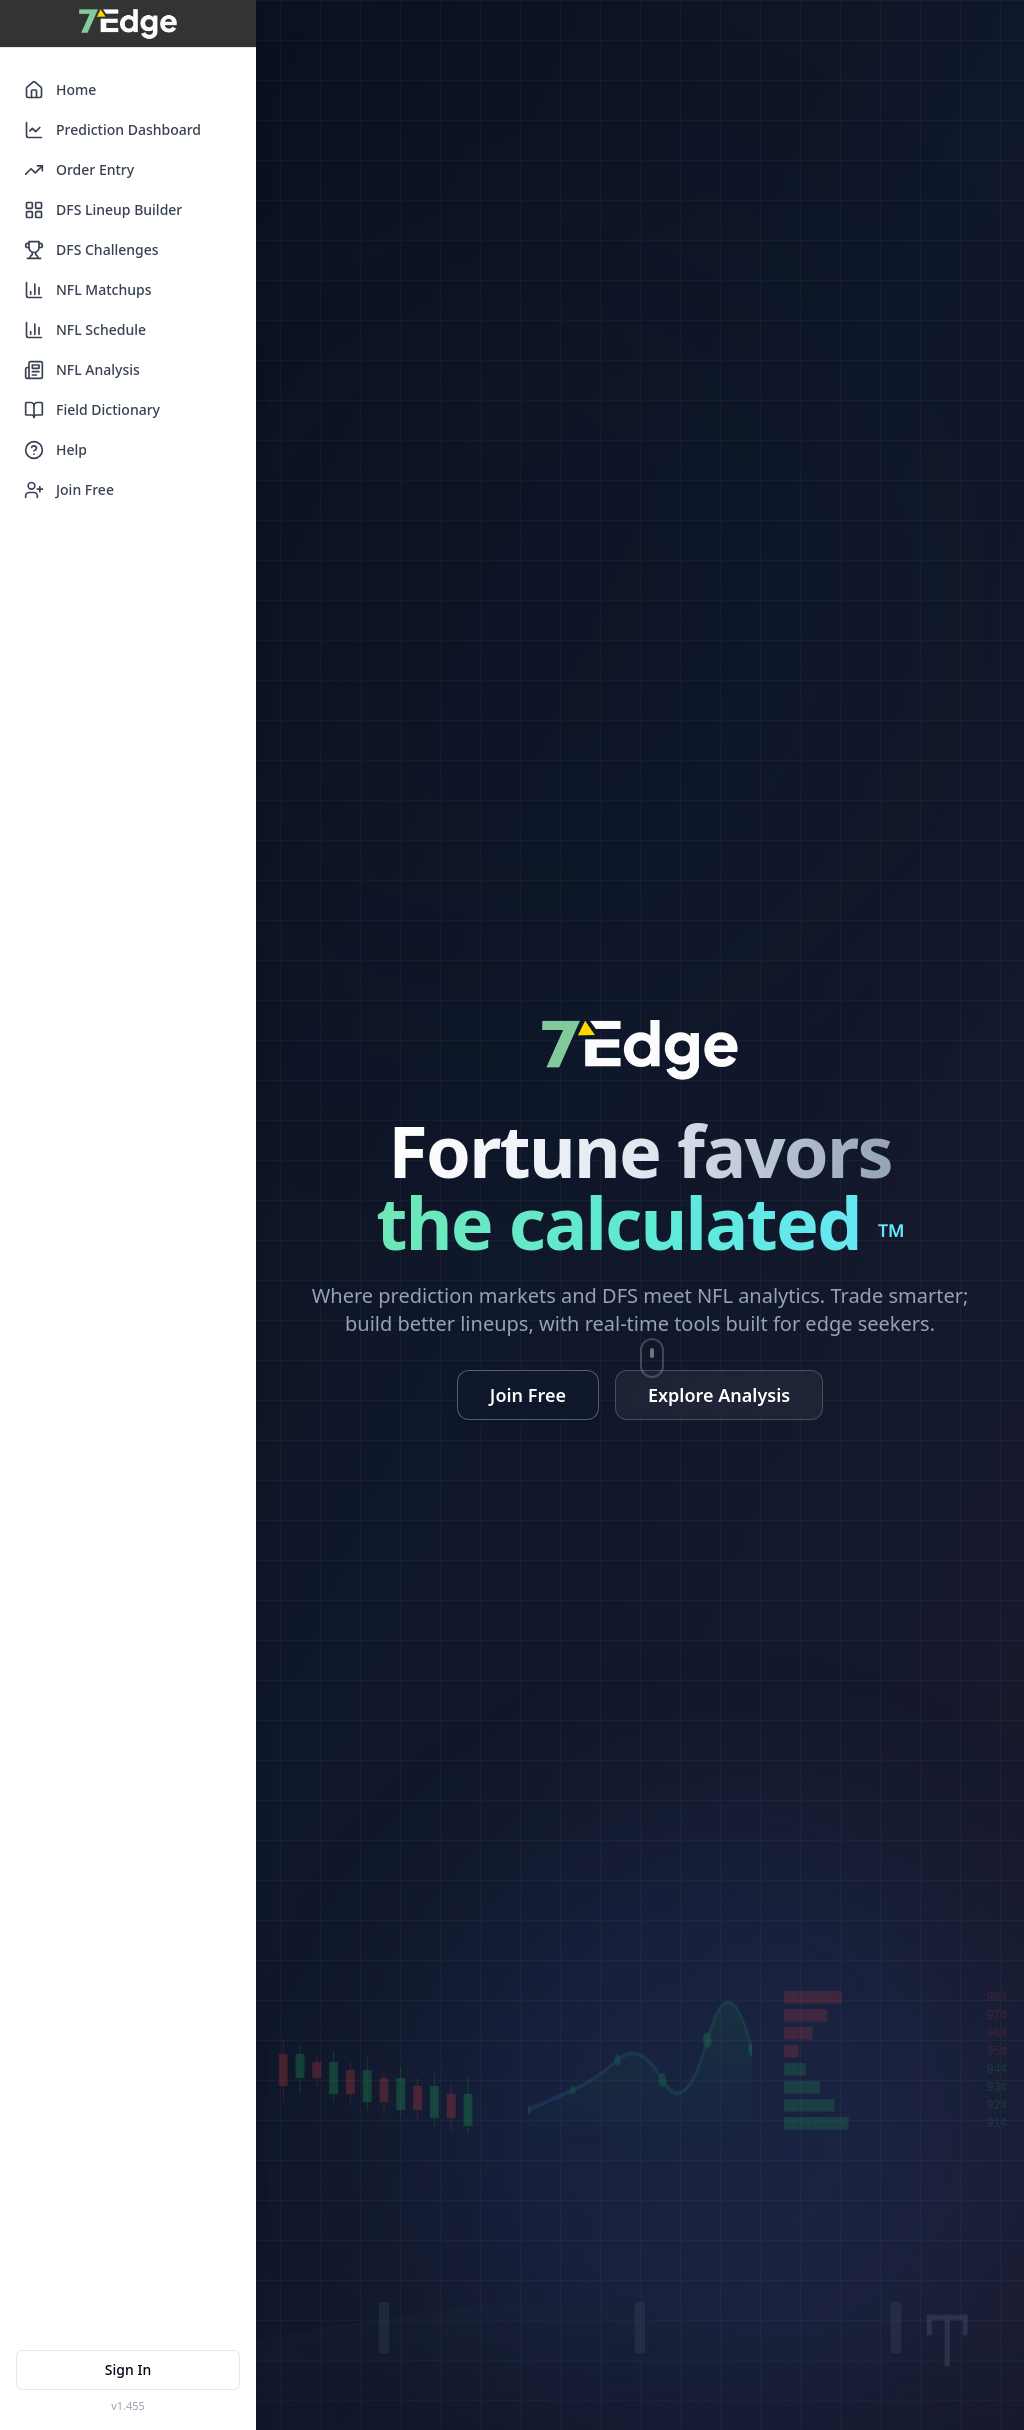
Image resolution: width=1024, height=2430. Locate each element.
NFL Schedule (85, 330)
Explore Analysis (719, 1395)
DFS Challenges (91, 250)
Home (60, 90)
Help (55, 450)
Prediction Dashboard (112, 130)
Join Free (69, 490)
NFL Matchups (88, 290)
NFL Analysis (82, 370)
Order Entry (79, 170)
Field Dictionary (92, 410)
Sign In (128, 2369)
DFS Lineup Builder (103, 210)
